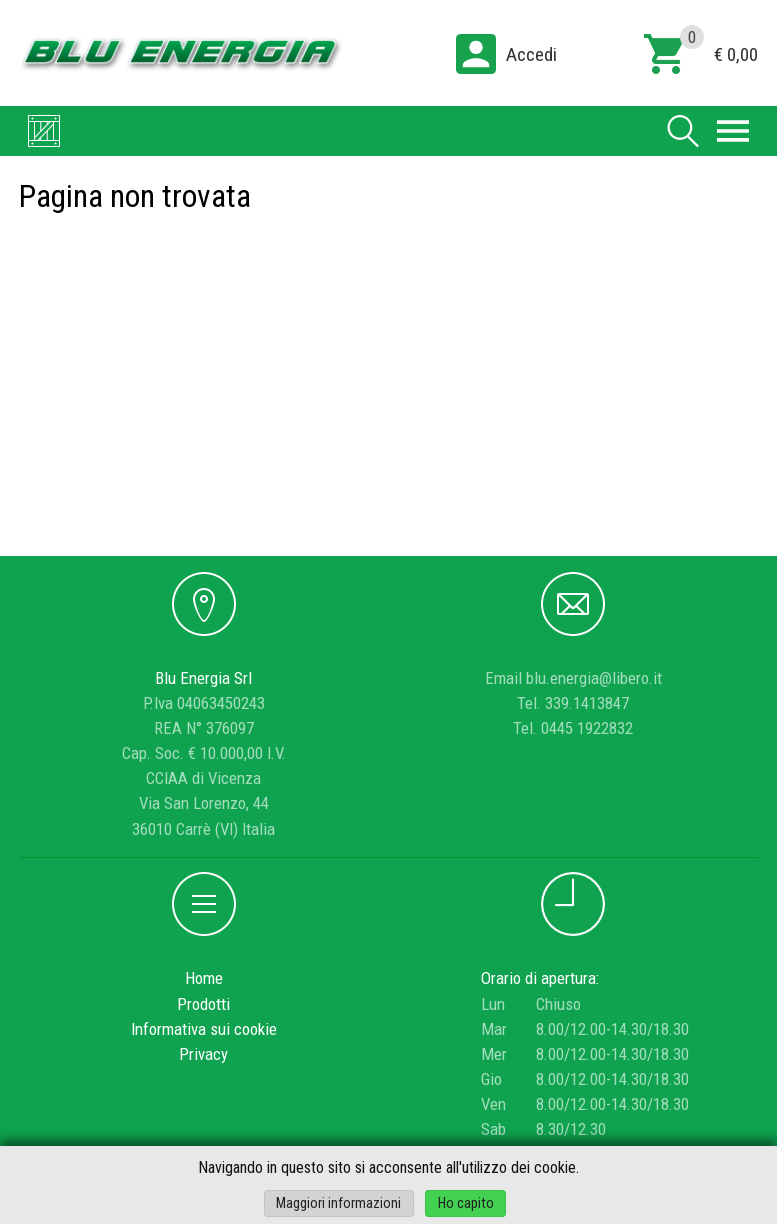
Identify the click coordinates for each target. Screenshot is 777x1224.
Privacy (203, 1054)
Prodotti (203, 1004)
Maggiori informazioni (338, 1203)
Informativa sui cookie (204, 1029)
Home (204, 978)
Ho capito (466, 1203)
